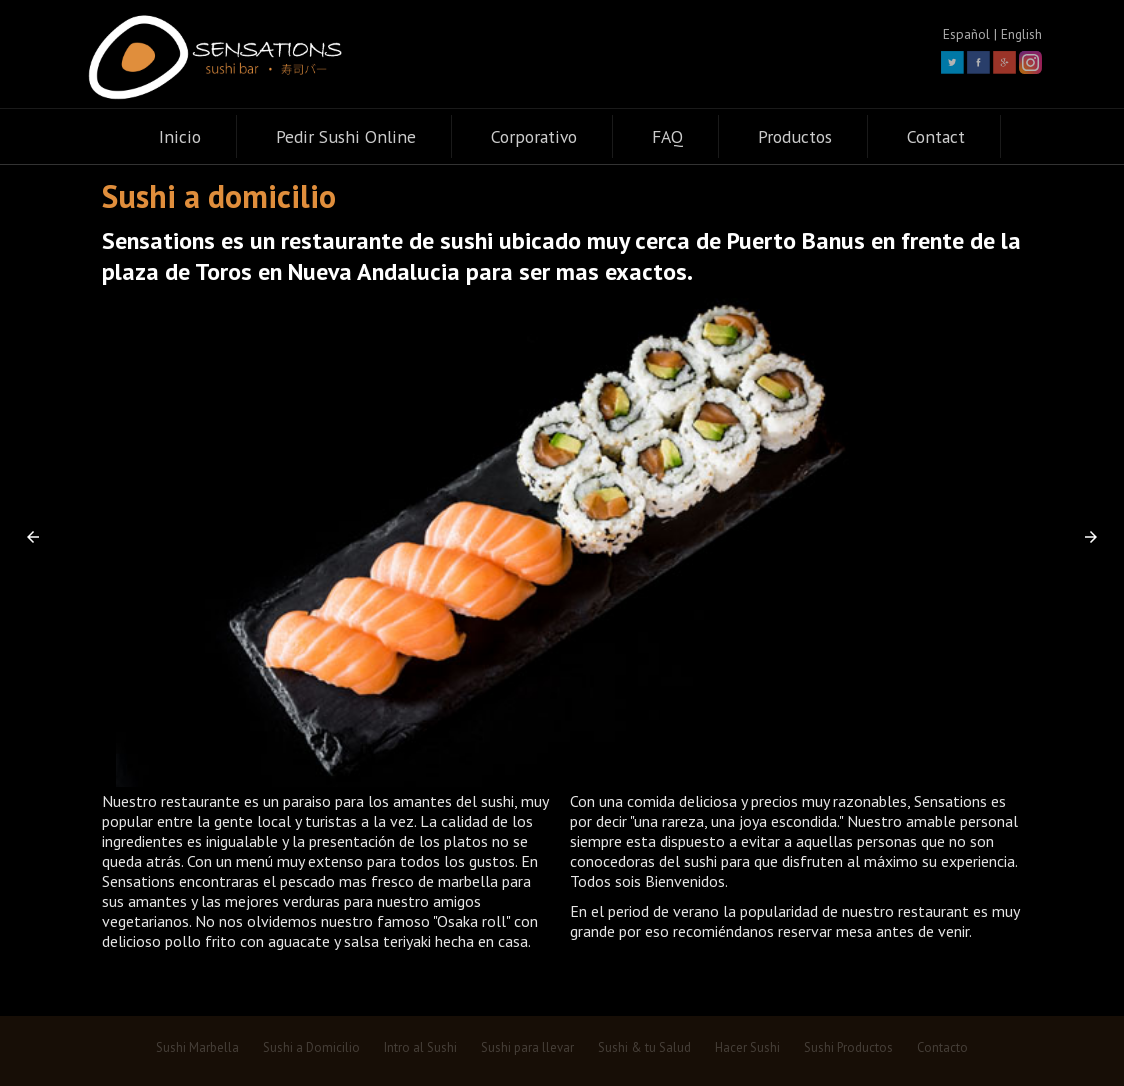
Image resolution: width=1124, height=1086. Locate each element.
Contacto (942, 1047)
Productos (795, 136)
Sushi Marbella (197, 1047)
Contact (936, 136)
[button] (33, 537)
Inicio (180, 136)
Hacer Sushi (747, 1047)
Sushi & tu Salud (644, 1047)
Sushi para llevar (527, 1047)
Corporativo (534, 136)
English (1021, 34)
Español (966, 34)
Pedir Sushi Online (346, 136)
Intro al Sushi (420, 1047)
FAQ (667, 136)
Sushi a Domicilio (311, 1047)
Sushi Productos (848, 1047)
